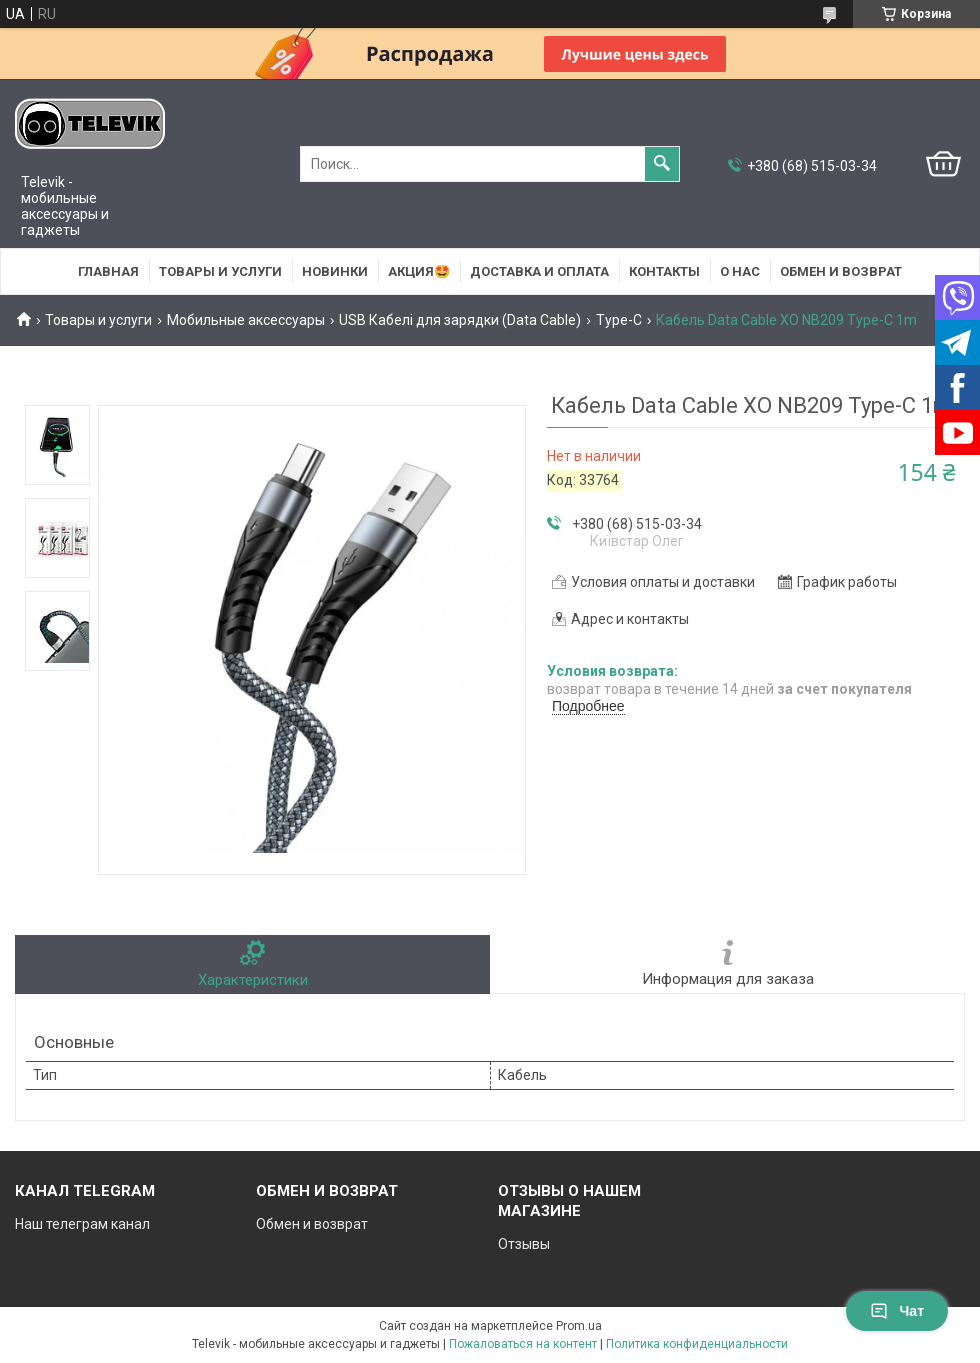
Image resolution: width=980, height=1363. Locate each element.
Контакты (664, 271)
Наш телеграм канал (82, 1224)
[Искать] (662, 164)
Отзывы (524, 1244)
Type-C (619, 320)
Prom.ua (579, 1326)
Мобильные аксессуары (246, 320)
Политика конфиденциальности (697, 1344)
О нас (740, 271)
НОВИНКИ (335, 271)
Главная (108, 271)
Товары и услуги (220, 271)
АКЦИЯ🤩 (419, 271)
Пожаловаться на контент (523, 1344)
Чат (897, 1311)
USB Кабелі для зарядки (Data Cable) (460, 320)
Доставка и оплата (539, 271)
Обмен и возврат (841, 271)
